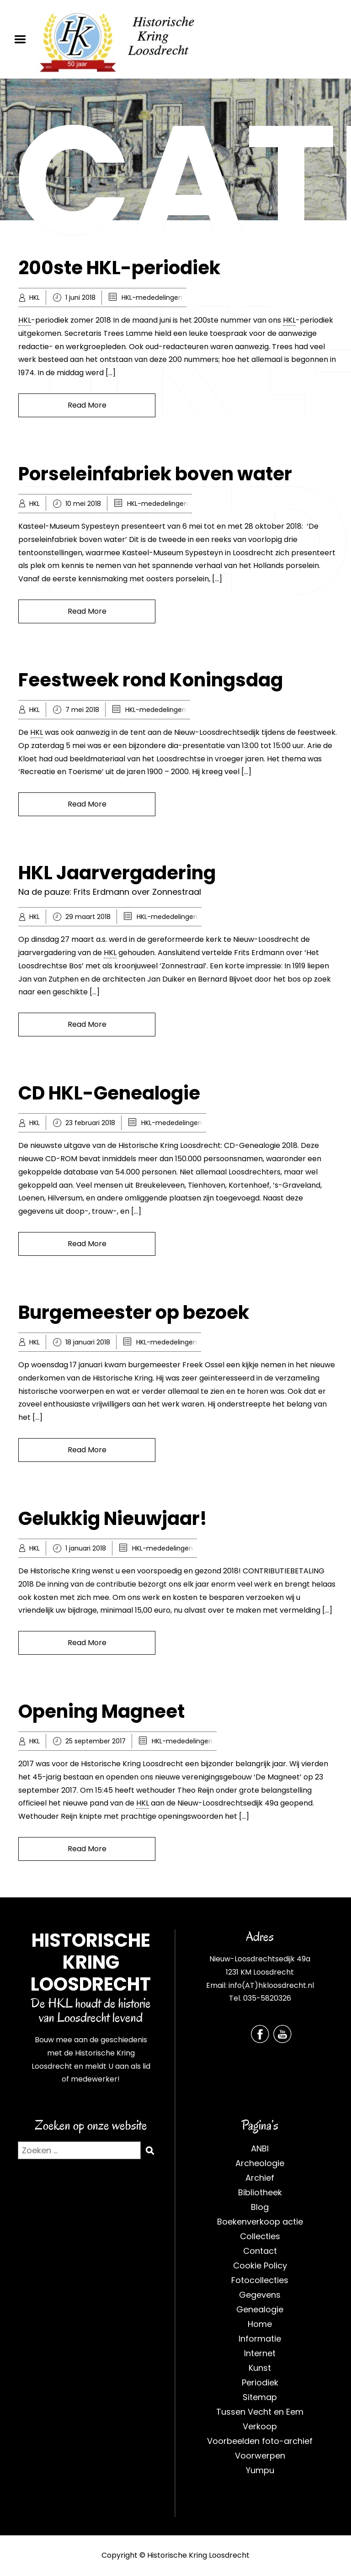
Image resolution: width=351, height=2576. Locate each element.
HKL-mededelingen (152, 297)
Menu (23, 39)
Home (260, 2324)
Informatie (260, 2338)
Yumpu (260, 2470)
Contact (260, 2251)
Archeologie (259, 2163)
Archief (259, 2177)
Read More (87, 405)
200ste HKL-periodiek (119, 268)
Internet (260, 2353)
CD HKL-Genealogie (109, 1093)
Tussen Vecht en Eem (259, 2411)
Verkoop (260, 2426)
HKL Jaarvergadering (117, 873)
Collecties (260, 2236)
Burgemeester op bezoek (133, 1312)
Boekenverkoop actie (260, 2221)
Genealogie (259, 2309)
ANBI (260, 2148)
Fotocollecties (259, 2280)
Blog (260, 2207)
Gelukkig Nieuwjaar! (112, 1518)
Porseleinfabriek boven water (155, 474)
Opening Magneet (101, 1711)
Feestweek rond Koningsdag (150, 680)
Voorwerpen (260, 2455)
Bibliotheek (260, 2192)
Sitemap (260, 2397)
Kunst (260, 2368)
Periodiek (260, 2382)
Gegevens (260, 2294)
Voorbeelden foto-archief (260, 2441)
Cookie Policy (260, 2265)
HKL (34, 297)
